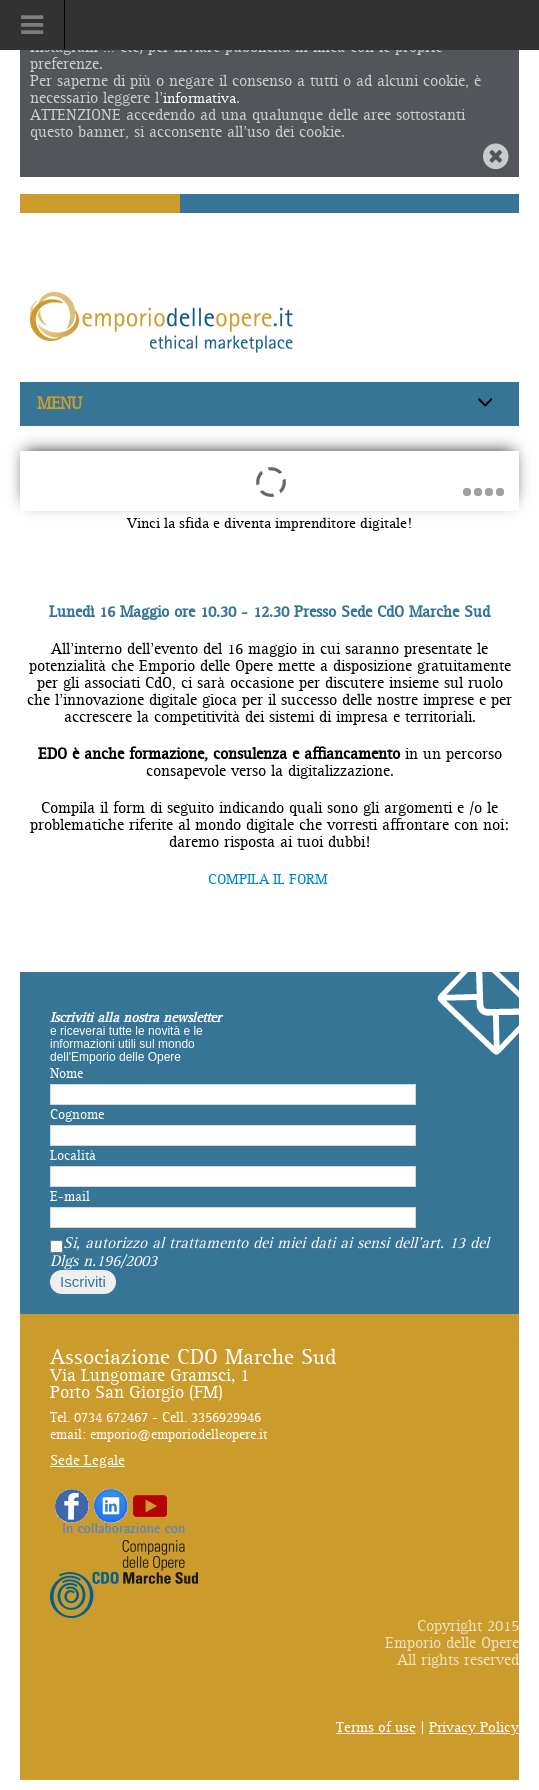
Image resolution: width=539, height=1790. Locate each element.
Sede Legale (87, 1460)
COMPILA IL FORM (270, 879)
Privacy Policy (474, 1727)
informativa (199, 98)
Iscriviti (83, 1281)
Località (73, 1156)
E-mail (70, 1197)
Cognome (77, 1115)
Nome (66, 1074)
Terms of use (376, 1727)
